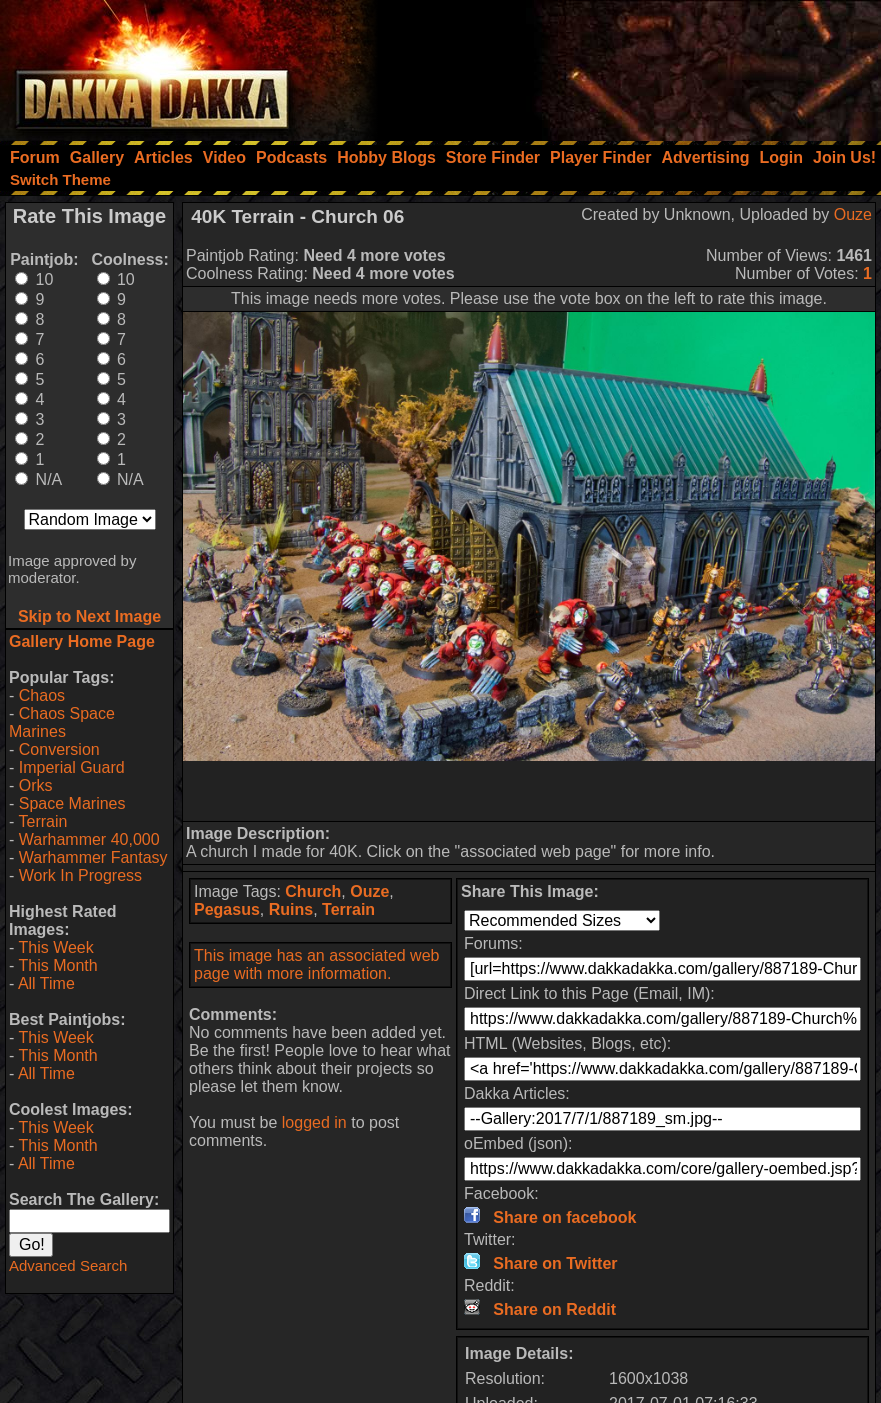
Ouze (853, 214)
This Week (55, 947)
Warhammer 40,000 (89, 839)
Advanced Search (68, 1265)
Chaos (42, 695)
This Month (57, 965)
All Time (46, 983)
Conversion (59, 749)
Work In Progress (80, 875)
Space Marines (72, 803)
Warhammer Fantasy (93, 857)
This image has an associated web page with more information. (316, 964)
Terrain (42, 821)
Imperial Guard (72, 767)
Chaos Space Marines (62, 722)
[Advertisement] (612, 65)
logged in (314, 1122)
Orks (36, 785)
